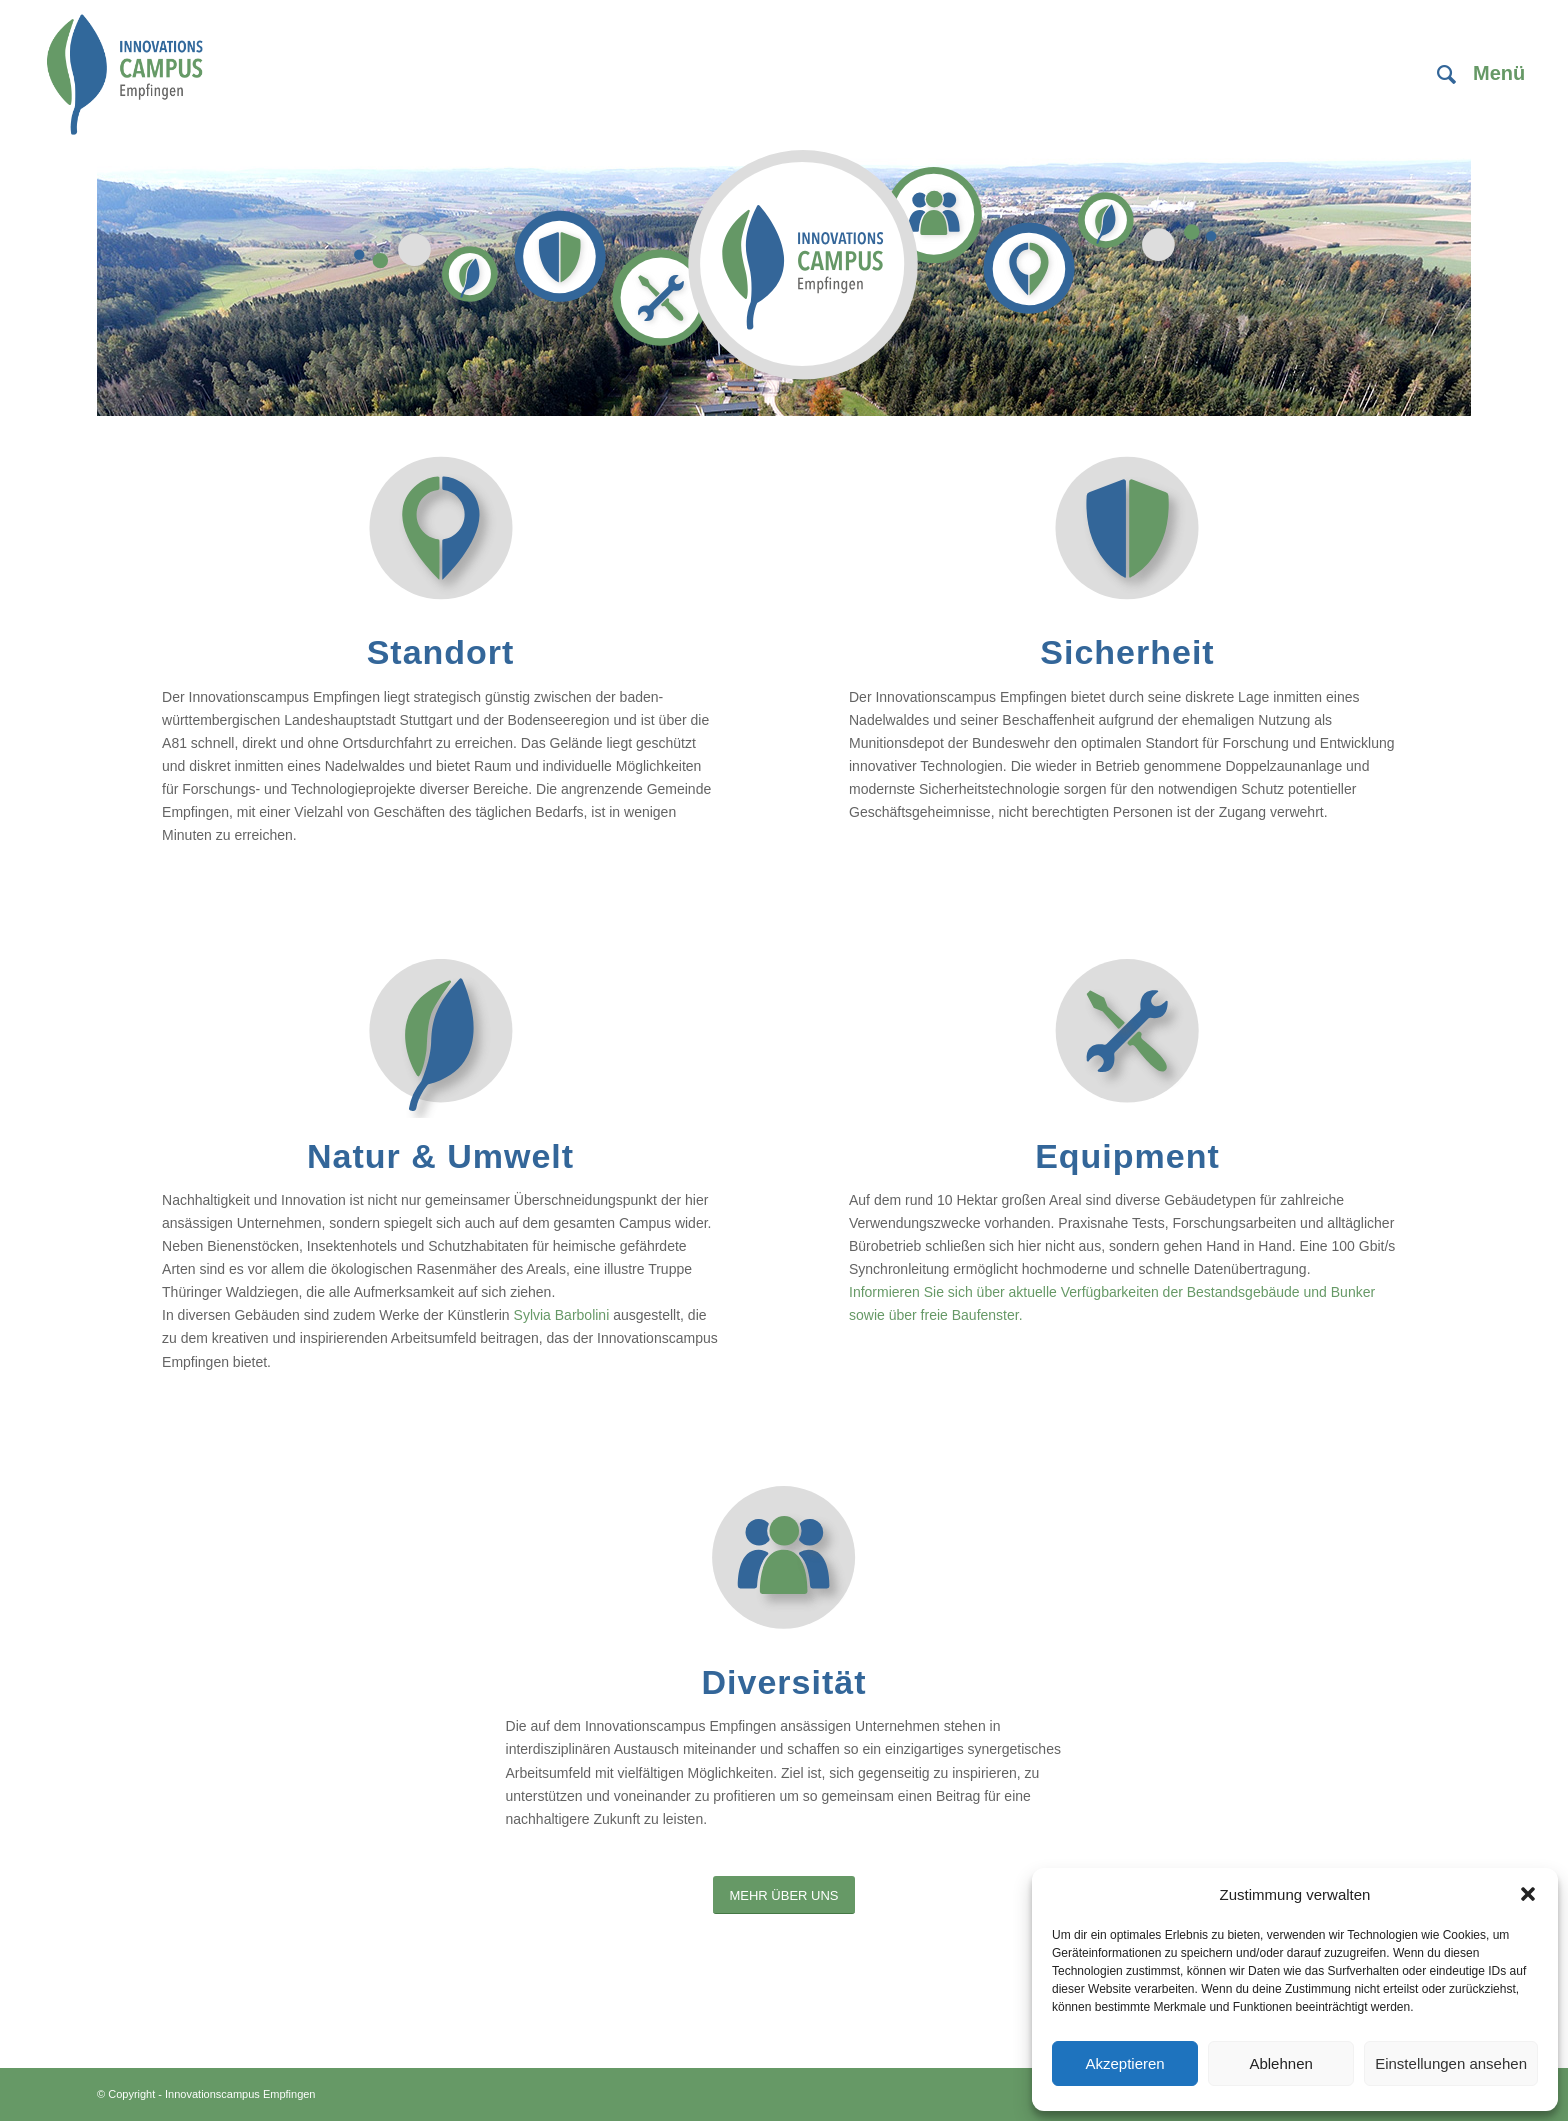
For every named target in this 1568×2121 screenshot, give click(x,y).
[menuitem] (1446, 75)
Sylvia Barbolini (562, 1315)
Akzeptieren (1124, 2063)
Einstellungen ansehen (1451, 2063)
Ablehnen (1280, 2063)
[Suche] (1446, 75)
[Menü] (1493, 75)
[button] (1528, 1894)
